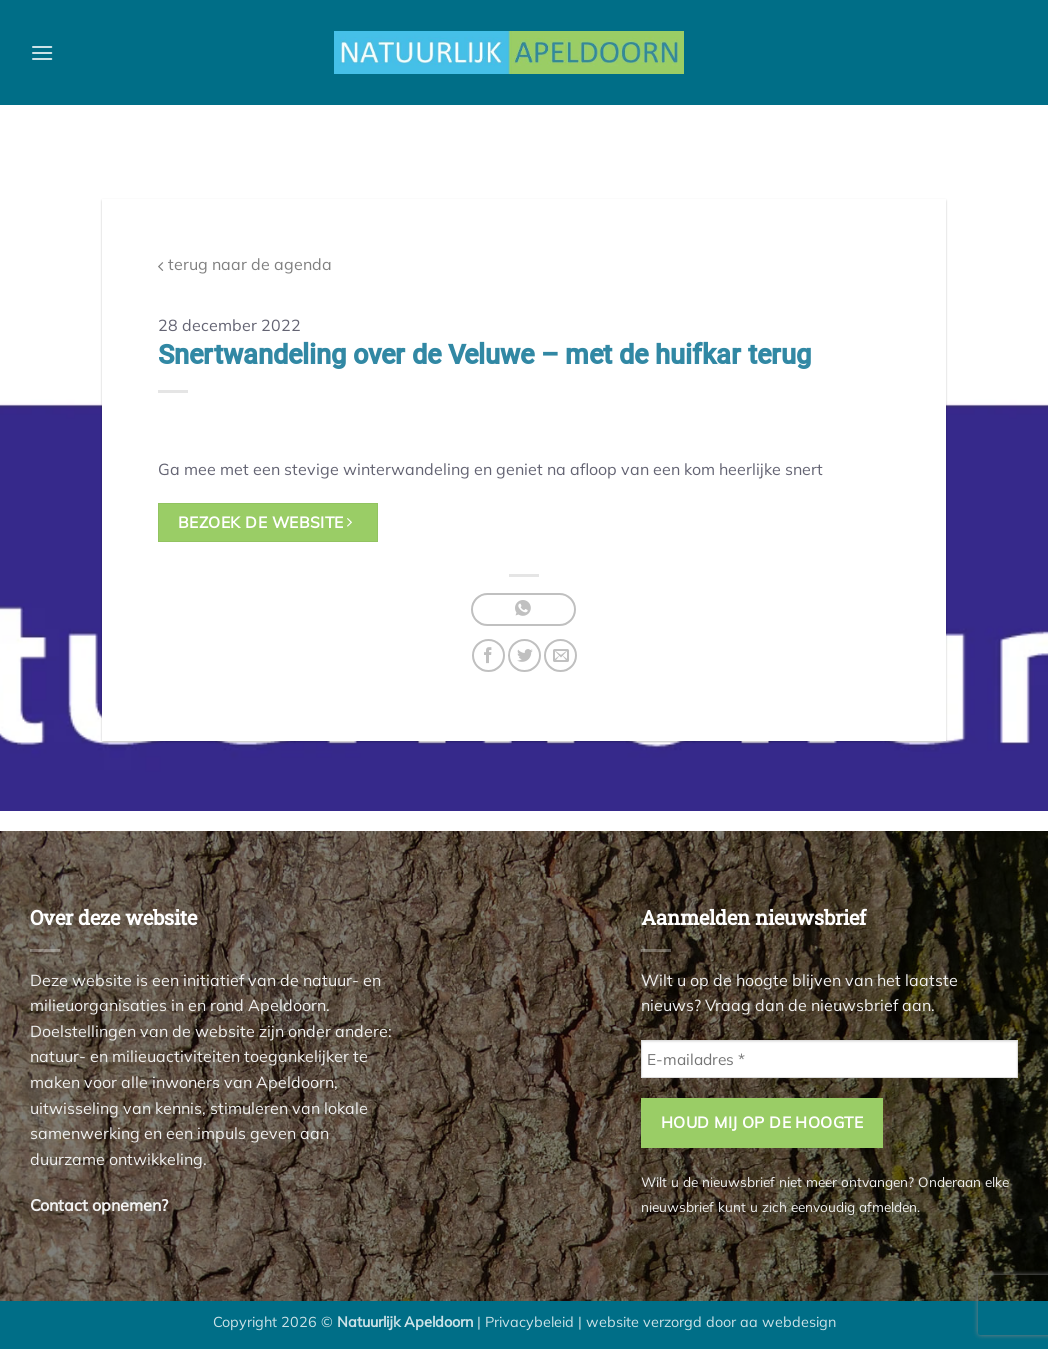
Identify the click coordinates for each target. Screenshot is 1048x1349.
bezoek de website (265, 522)
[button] (42, 52)
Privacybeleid (529, 1322)
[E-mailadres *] (829, 1059)
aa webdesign (788, 1322)
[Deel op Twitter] (524, 655)
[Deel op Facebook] (488, 655)
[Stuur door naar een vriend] (560, 655)
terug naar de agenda (245, 264)
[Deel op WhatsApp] (523, 609)
